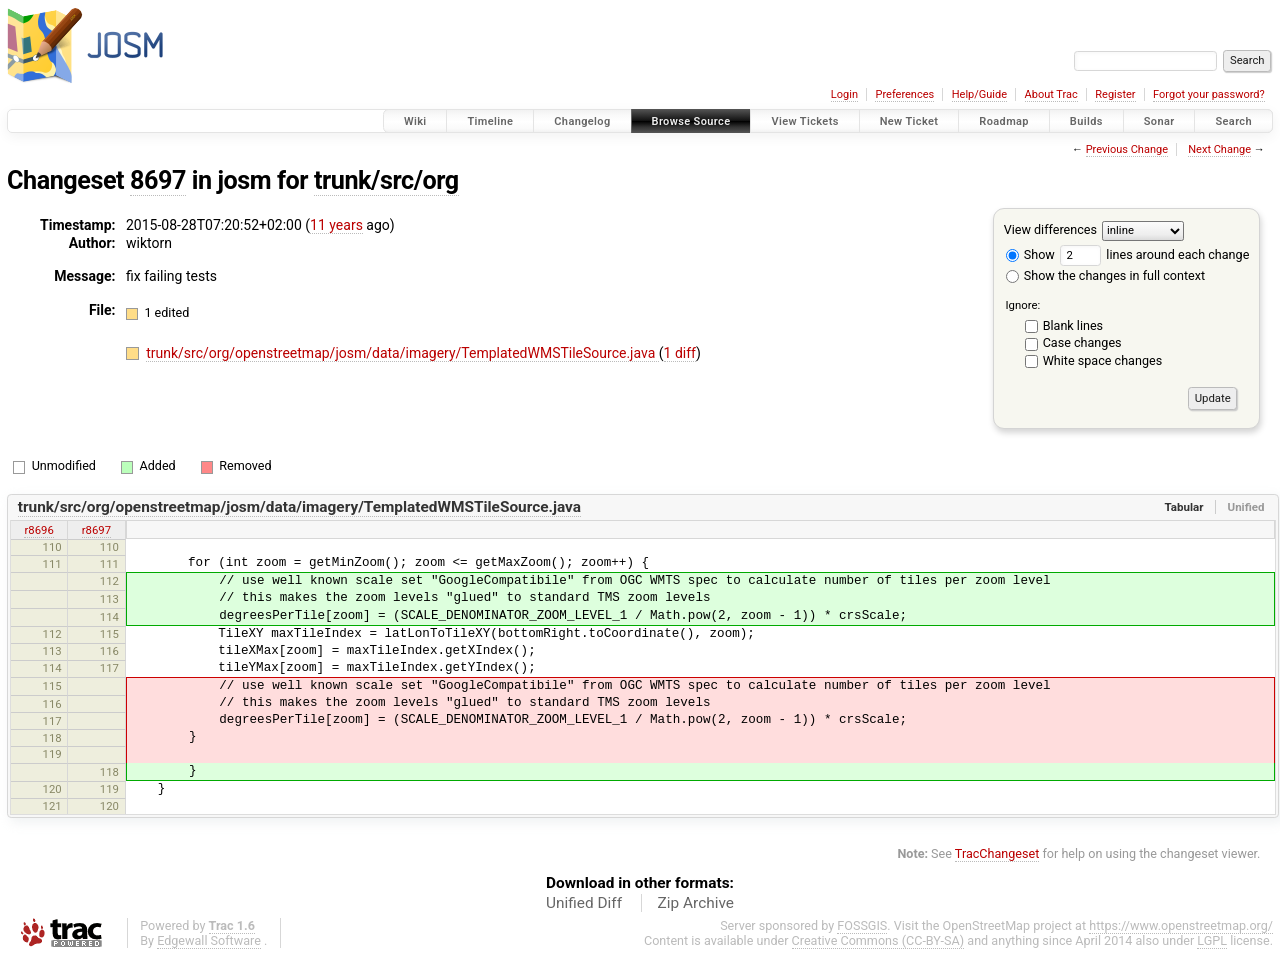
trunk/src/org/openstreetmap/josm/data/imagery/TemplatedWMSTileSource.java (402, 353)
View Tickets (804, 121)
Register (1115, 94)
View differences (1050, 229)
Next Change (1219, 149)
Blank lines (1073, 325)
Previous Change (1127, 149)
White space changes (1103, 360)
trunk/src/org (386, 180)
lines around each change (1154, 254)
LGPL (1212, 940)
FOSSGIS (862, 925)
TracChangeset (997, 853)
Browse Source (691, 121)
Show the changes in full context (1105, 275)
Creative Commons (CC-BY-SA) (878, 940)
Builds (1086, 121)
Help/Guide (979, 94)
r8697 (96, 530)
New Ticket (909, 121)
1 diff (680, 353)
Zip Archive (696, 903)
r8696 (38, 530)
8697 (158, 180)
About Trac (1051, 94)
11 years (336, 225)
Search (1233, 121)
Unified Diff (584, 903)
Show (1030, 254)
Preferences (904, 94)
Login (844, 94)
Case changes (1082, 342)
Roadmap (1004, 121)
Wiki (415, 121)
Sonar (1159, 121)
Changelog (582, 121)
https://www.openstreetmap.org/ (1181, 925)
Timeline (490, 121)
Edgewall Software (209, 940)
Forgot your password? (1209, 94)
